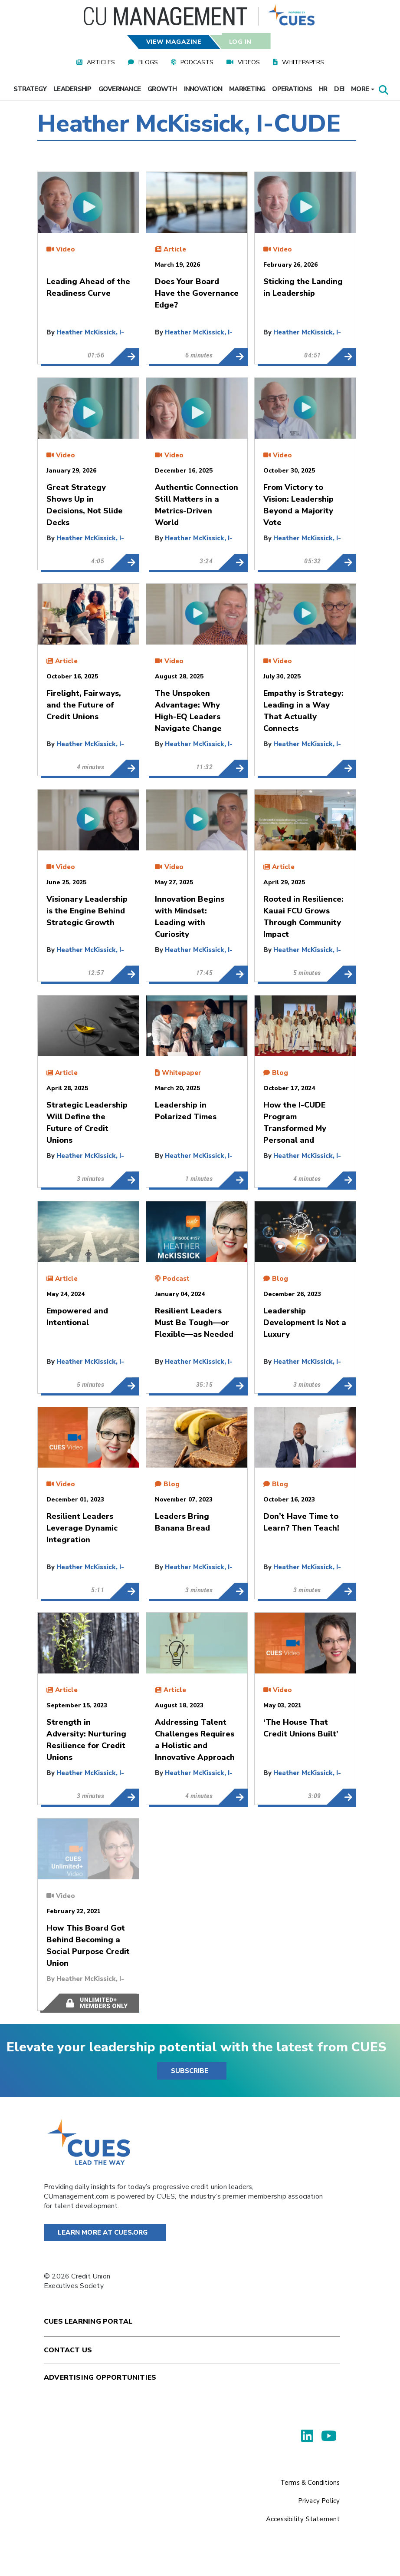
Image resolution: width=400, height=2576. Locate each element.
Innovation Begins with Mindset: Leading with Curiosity (233, 974)
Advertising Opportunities (100, 2377)
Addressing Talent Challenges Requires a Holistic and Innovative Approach (233, 1797)
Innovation (203, 89)
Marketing (247, 89)
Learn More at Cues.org (103, 2232)
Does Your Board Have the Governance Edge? (233, 356)
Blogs (148, 62)
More (362, 89)
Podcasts (196, 62)
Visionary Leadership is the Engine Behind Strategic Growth (124, 974)
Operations (292, 89)
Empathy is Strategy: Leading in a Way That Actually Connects (341, 768)
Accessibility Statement (303, 2519)
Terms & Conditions (310, 2482)
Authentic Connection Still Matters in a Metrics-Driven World (233, 562)
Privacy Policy (319, 2501)
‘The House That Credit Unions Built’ (341, 1797)
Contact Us (68, 2350)
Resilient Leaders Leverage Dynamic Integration (124, 1591)
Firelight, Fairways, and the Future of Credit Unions (124, 768)
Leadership (72, 89)
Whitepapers (303, 62)
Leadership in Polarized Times (233, 1179)
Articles (101, 62)
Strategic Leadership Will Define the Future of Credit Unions (124, 1179)
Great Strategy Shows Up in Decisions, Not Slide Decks (124, 562)
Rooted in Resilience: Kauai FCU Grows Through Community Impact (341, 974)
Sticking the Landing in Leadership (341, 356)
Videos (249, 62)
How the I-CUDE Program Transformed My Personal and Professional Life (341, 1179)
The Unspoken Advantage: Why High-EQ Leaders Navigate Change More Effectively (233, 768)
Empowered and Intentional (124, 1385)
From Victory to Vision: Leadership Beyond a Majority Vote (341, 562)
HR (323, 89)
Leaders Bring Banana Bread (233, 1591)
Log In (240, 42)
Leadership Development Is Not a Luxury (341, 1385)
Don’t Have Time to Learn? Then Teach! (341, 1591)
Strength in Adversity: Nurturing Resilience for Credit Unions (124, 1797)
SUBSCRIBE (189, 2071)
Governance (119, 89)
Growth (162, 89)
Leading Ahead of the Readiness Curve (124, 356)
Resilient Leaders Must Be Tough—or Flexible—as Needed (233, 1385)
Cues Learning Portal (88, 2321)
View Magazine (174, 42)
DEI (339, 89)
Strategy (29, 89)
